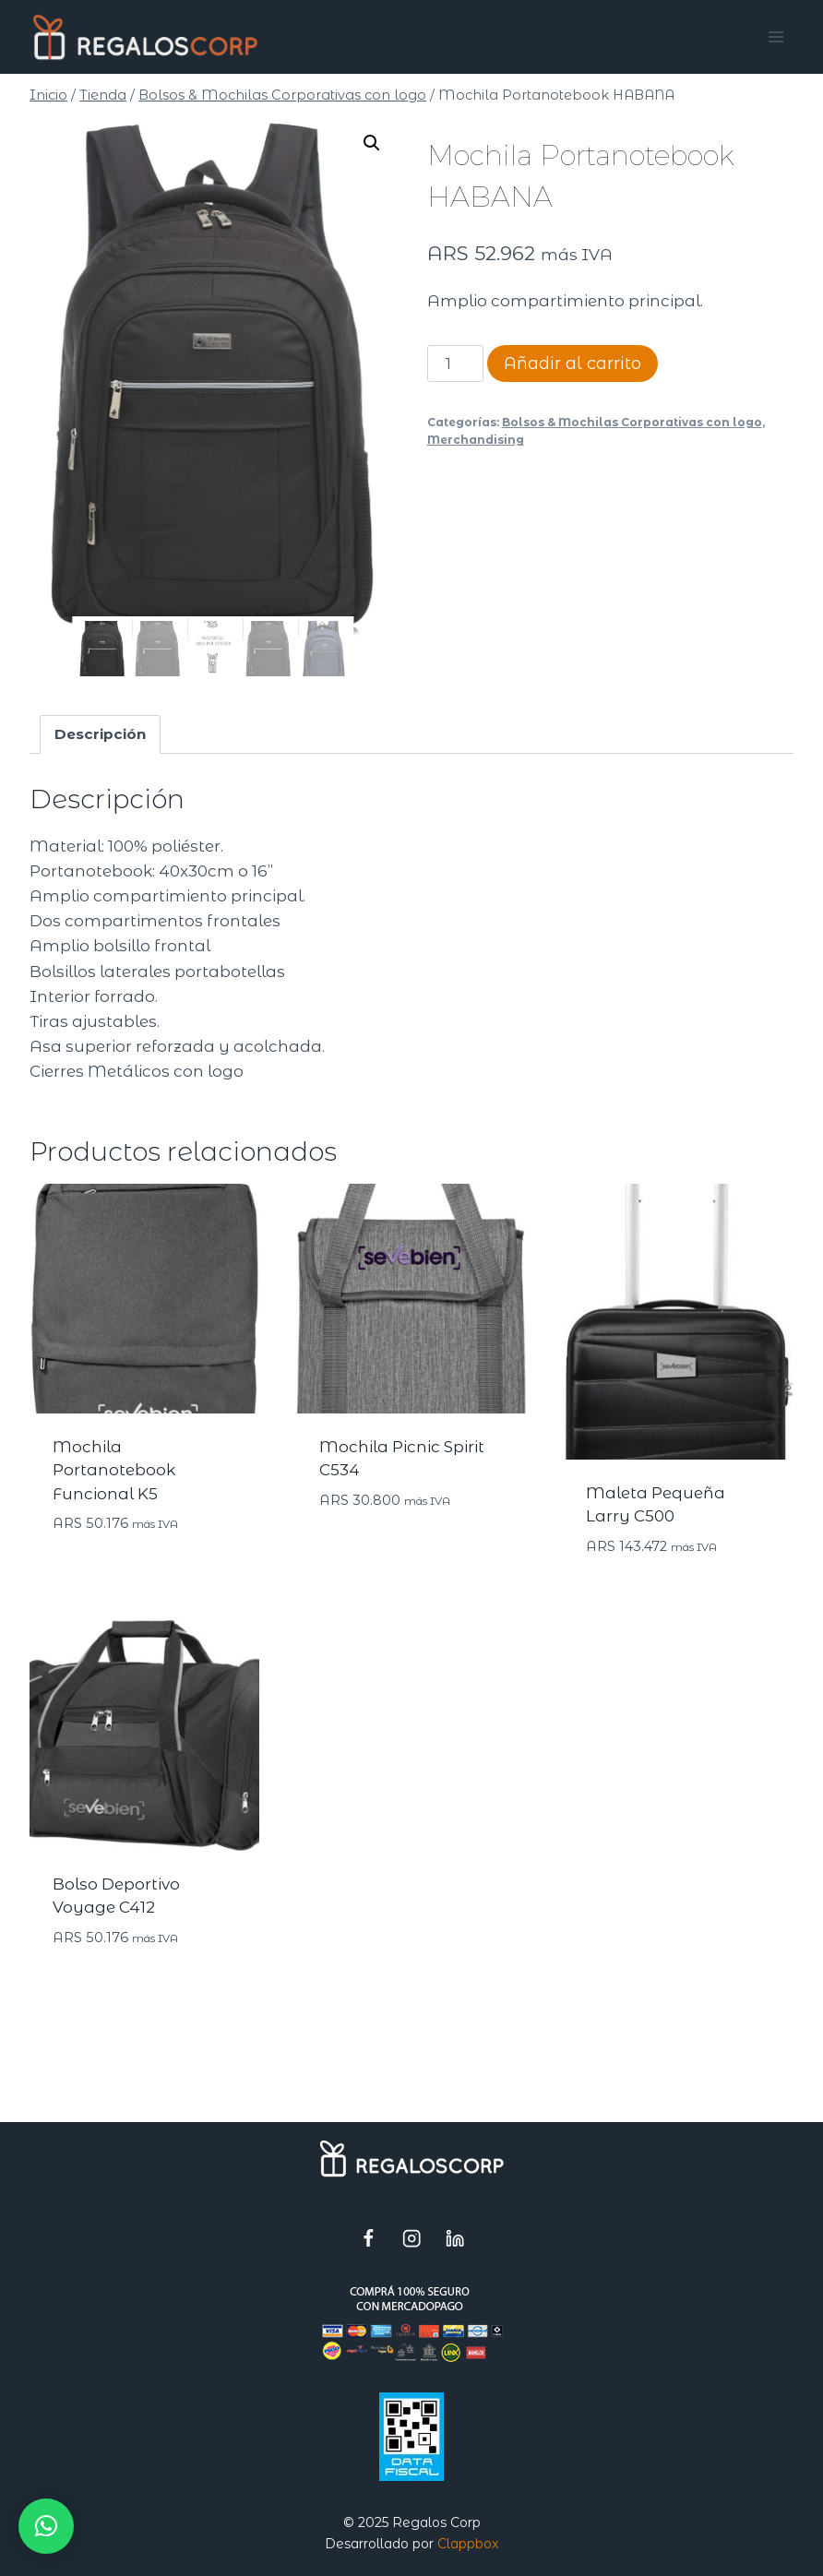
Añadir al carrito (572, 363)
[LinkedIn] (455, 2238)
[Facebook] (369, 2238)
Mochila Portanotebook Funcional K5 (114, 1471)
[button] (371, 143)
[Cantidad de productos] (455, 363)
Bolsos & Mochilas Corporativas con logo (632, 422)
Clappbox (467, 2543)
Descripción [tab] (100, 735)
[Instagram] (412, 2238)
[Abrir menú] (776, 36)
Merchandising (475, 440)
